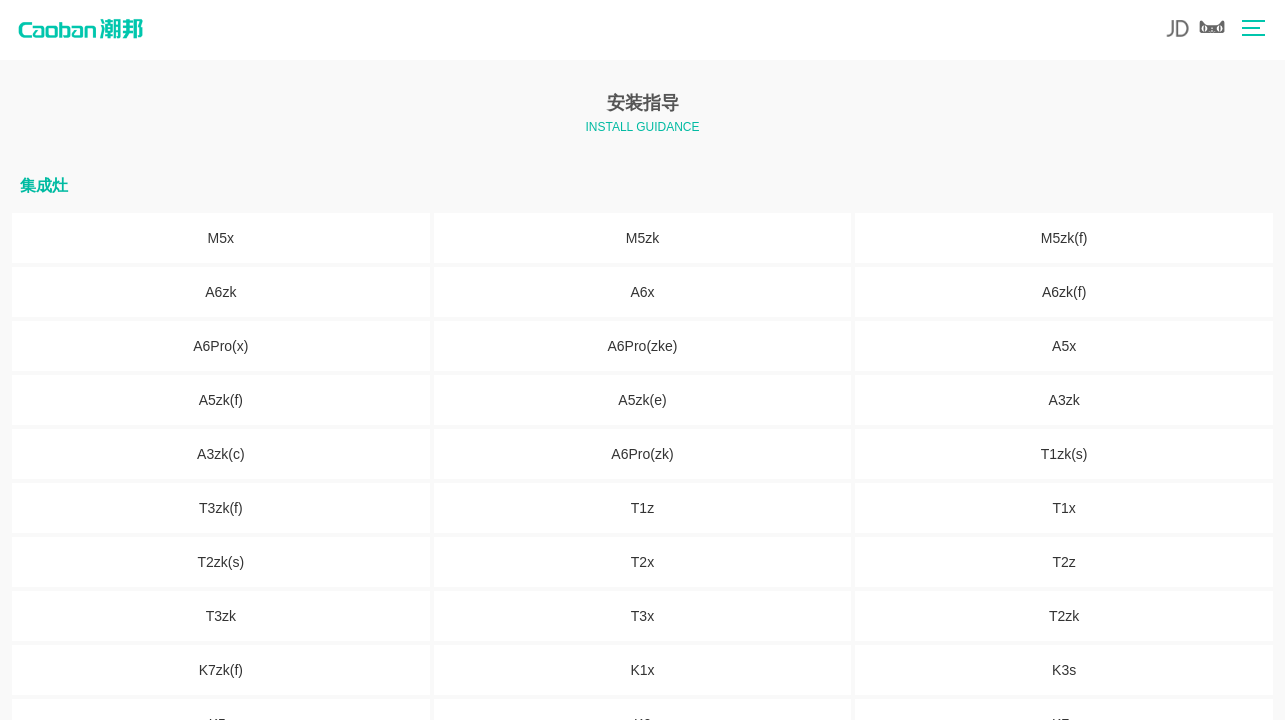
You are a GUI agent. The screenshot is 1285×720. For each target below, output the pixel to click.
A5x (1064, 346)
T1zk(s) (1064, 454)
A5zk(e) (642, 400)
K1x (642, 670)
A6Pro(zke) (642, 346)
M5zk (642, 238)
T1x (1063, 508)
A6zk (220, 292)
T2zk (1064, 616)
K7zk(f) (221, 670)
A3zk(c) (220, 454)
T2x (642, 562)
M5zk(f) (1064, 238)
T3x (642, 616)
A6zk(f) (1064, 292)
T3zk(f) (221, 508)
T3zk (221, 616)
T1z (642, 508)
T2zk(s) (220, 562)
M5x (221, 238)
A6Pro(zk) (642, 454)
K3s (1064, 670)
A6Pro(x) (220, 346)
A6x (642, 292)
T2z (1063, 562)
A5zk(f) (221, 400)
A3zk (1064, 400)
